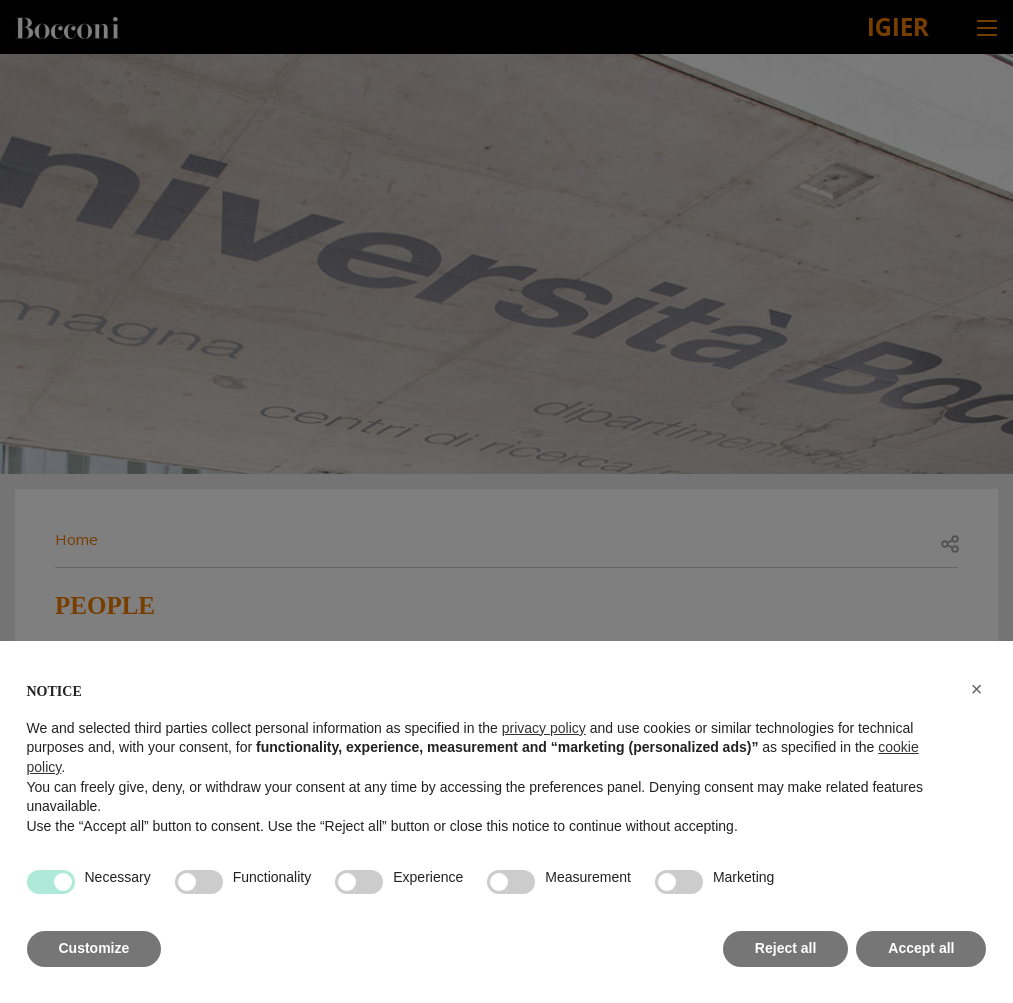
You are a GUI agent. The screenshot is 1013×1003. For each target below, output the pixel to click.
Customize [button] (94, 948)
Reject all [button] (785, 948)
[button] (977, 689)
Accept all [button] (921, 948)
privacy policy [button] (544, 728)
